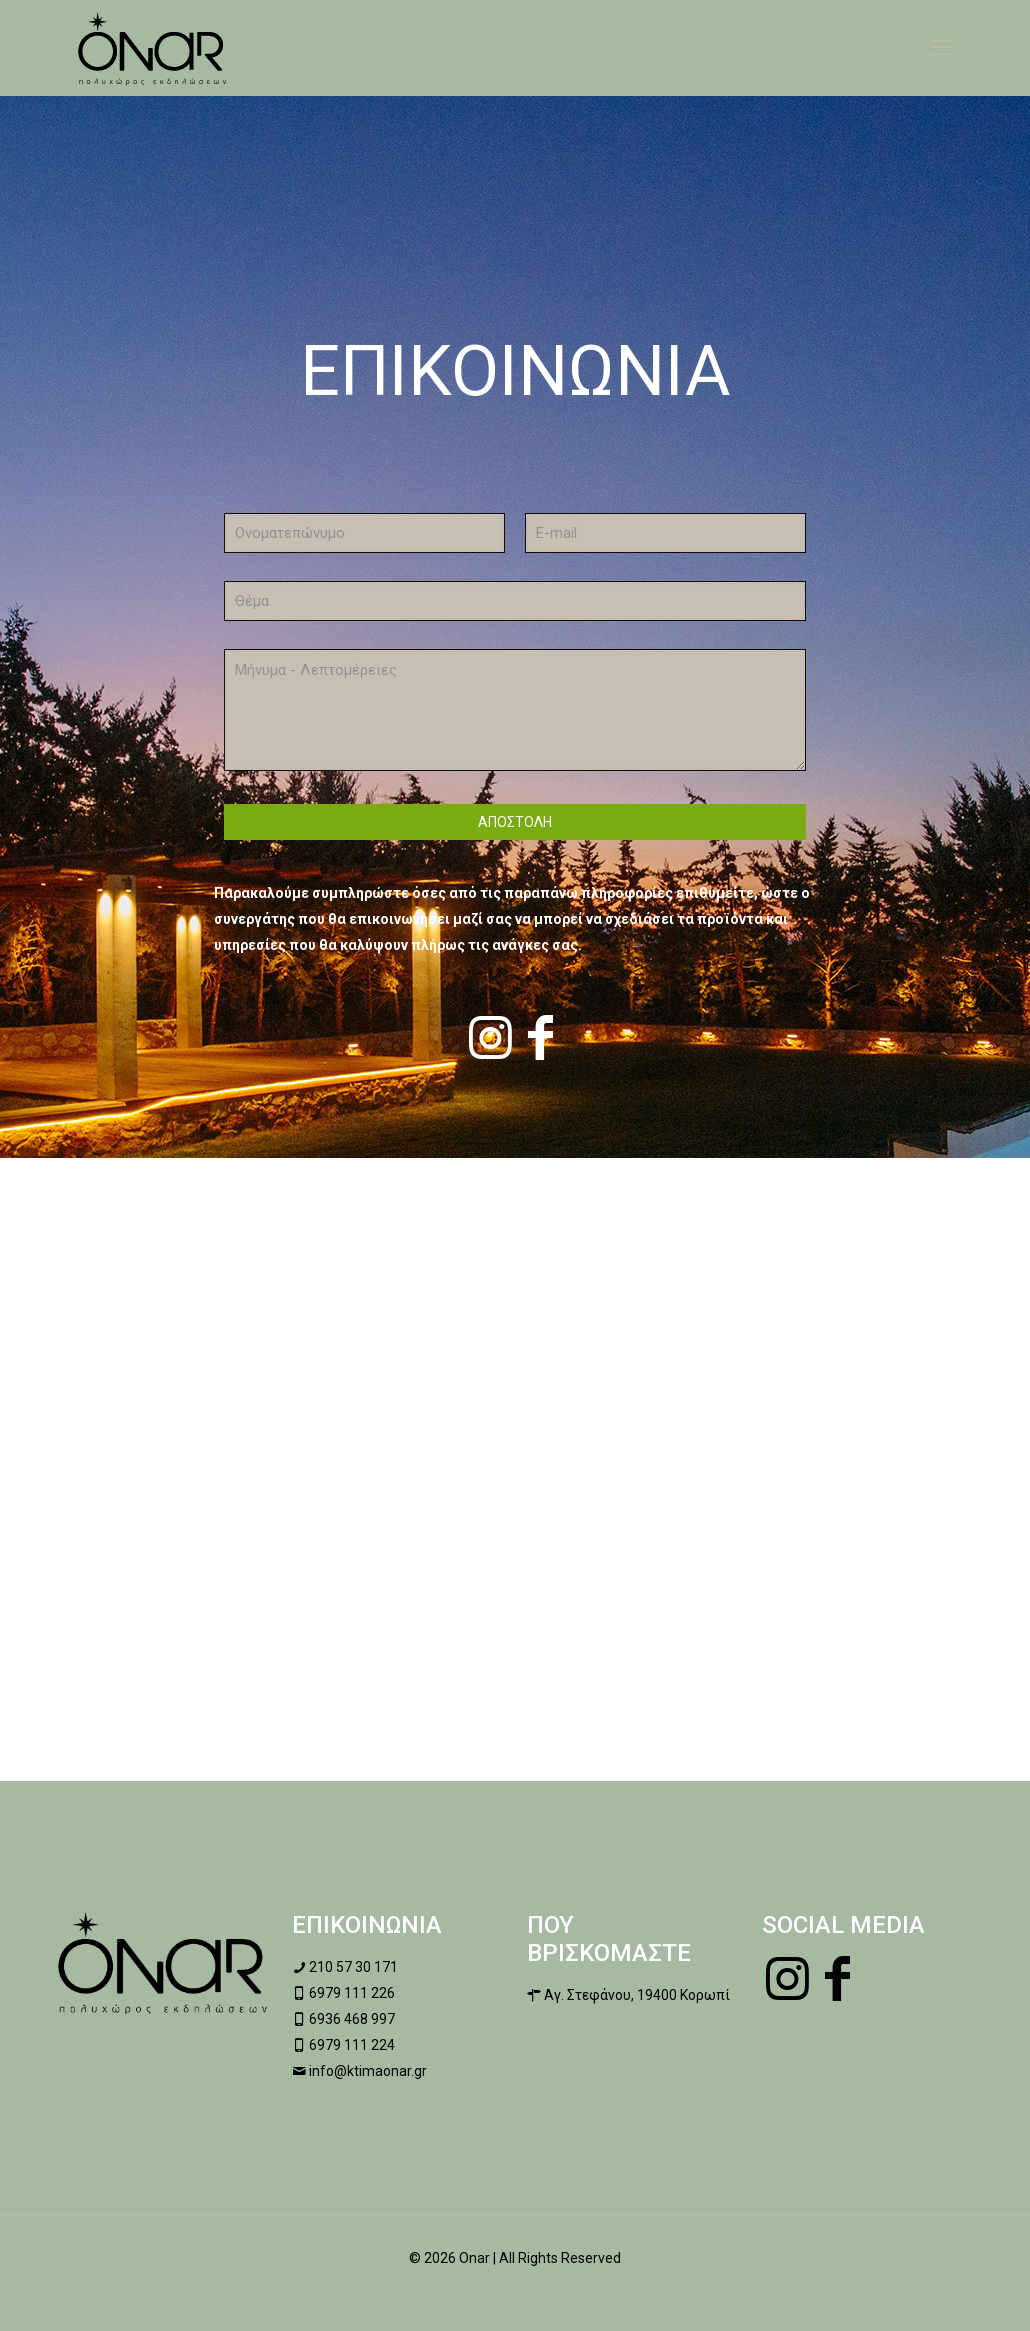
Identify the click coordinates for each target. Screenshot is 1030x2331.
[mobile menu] (941, 48)
